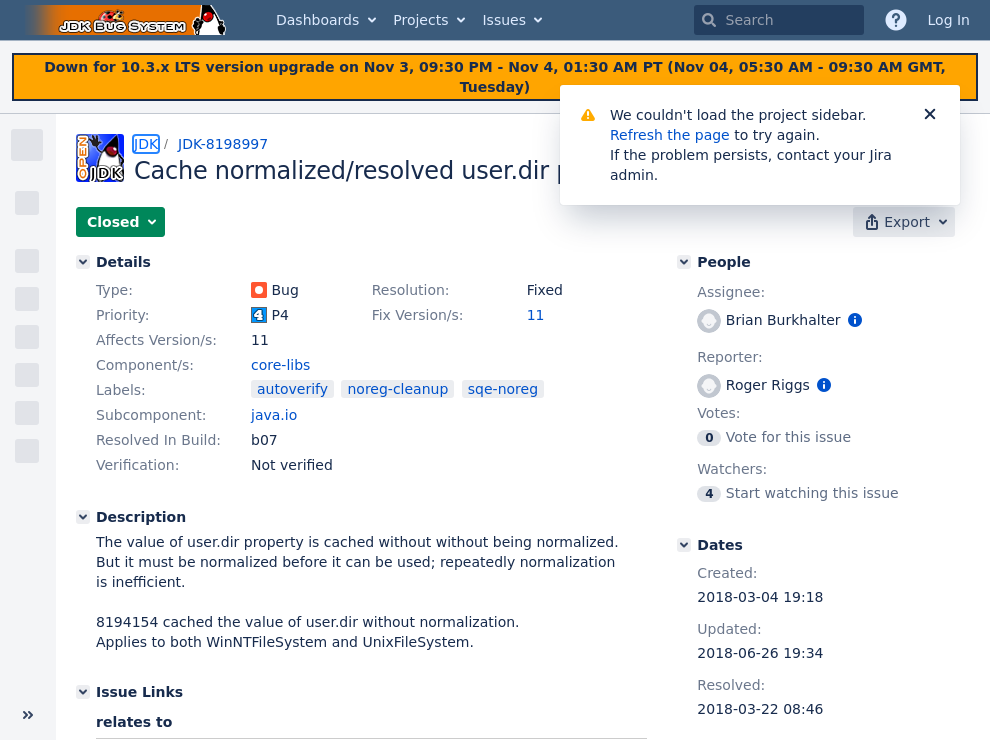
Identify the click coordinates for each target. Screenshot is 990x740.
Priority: (123, 315)
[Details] (83, 262)
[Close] (930, 115)
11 (536, 315)
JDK (146, 144)
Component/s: (145, 365)
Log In (949, 20)
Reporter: (729, 357)
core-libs (280, 365)
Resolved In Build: (158, 440)
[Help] (896, 20)
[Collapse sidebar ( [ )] (28, 715)
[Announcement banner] (495, 77)
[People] (684, 262)
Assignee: (731, 292)
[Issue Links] (83, 692)
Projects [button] (420, 20)
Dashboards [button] (317, 20)
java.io (274, 415)
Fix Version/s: (418, 315)
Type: (114, 290)
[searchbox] (779, 20)
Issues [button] (504, 20)
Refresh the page (670, 135)
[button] (120, 222)
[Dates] (684, 545)
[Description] (83, 517)
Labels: (121, 390)
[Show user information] (855, 320)
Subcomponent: (151, 415)
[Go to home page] (128, 20)
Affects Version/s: (156, 340)
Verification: (137, 465)
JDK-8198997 (223, 144)
